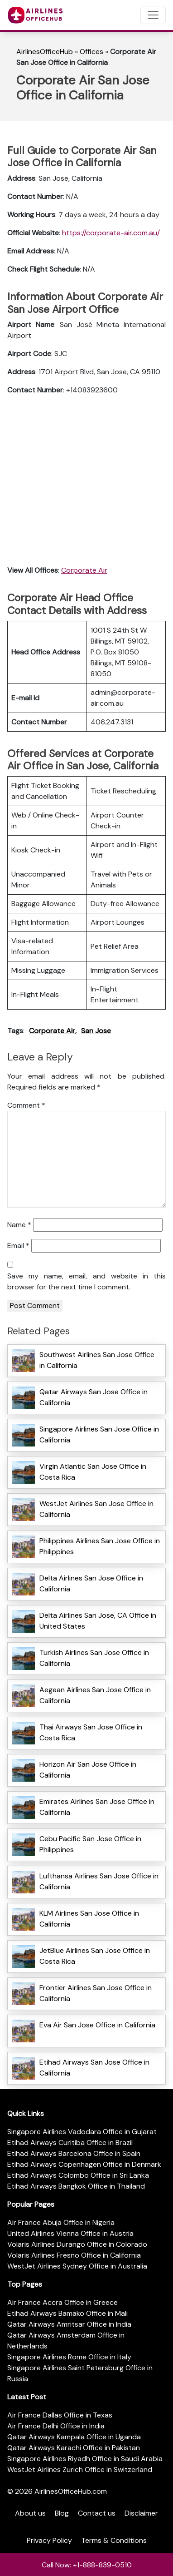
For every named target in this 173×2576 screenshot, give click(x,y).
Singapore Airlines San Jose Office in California (99, 1434)
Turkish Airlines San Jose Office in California (94, 1658)
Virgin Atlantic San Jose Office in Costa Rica (92, 1471)
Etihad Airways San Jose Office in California (94, 2067)
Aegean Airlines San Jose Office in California (95, 1695)
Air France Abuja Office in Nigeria (61, 2222)
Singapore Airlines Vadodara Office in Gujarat (82, 2131)
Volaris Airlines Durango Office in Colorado (77, 2244)
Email (18, 1245)
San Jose (96, 1030)
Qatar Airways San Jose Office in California (93, 1397)
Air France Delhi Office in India (56, 2426)
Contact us (96, 2513)
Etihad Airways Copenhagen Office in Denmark (84, 2164)
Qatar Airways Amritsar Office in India (69, 2324)
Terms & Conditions (114, 2540)
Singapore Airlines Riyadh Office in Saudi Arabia (85, 2458)
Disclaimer (141, 2513)
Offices (91, 51)
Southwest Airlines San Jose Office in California (96, 1360)
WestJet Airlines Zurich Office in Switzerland (79, 2469)
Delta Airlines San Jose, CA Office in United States (97, 1620)
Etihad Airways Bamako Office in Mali (67, 2313)
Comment (26, 1105)
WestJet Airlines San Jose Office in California (96, 1509)
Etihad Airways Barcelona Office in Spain (73, 2153)
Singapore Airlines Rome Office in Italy (69, 2357)
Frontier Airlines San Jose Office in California (95, 1993)
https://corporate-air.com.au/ (111, 233)
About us (30, 2513)
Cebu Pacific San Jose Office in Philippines (90, 1844)
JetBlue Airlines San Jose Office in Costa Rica (94, 1956)
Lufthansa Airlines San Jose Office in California (99, 1881)
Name (19, 1224)
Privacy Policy (49, 2540)
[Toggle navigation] (153, 15)
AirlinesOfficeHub (44, 51)
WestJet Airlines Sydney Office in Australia (77, 2266)
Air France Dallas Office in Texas (59, 2415)
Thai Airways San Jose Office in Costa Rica (90, 1732)
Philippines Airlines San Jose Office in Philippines (99, 1546)
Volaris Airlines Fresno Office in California (74, 2255)
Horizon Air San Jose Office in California (87, 1769)
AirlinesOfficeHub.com (70, 2491)
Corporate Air (84, 570)
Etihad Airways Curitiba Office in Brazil (70, 2142)
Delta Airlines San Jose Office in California (91, 1583)
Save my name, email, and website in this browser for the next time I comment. (86, 1281)
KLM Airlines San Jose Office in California (89, 1918)
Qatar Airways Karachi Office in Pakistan (73, 2447)
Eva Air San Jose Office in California (97, 2025)
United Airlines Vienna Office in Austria (70, 2233)
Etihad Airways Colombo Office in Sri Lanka (78, 2175)
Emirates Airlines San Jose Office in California (96, 1807)
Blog (62, 2513)
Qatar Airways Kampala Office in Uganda (74, 2437)
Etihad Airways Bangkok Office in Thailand (76, 2186)
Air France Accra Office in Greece (62, 2302)
